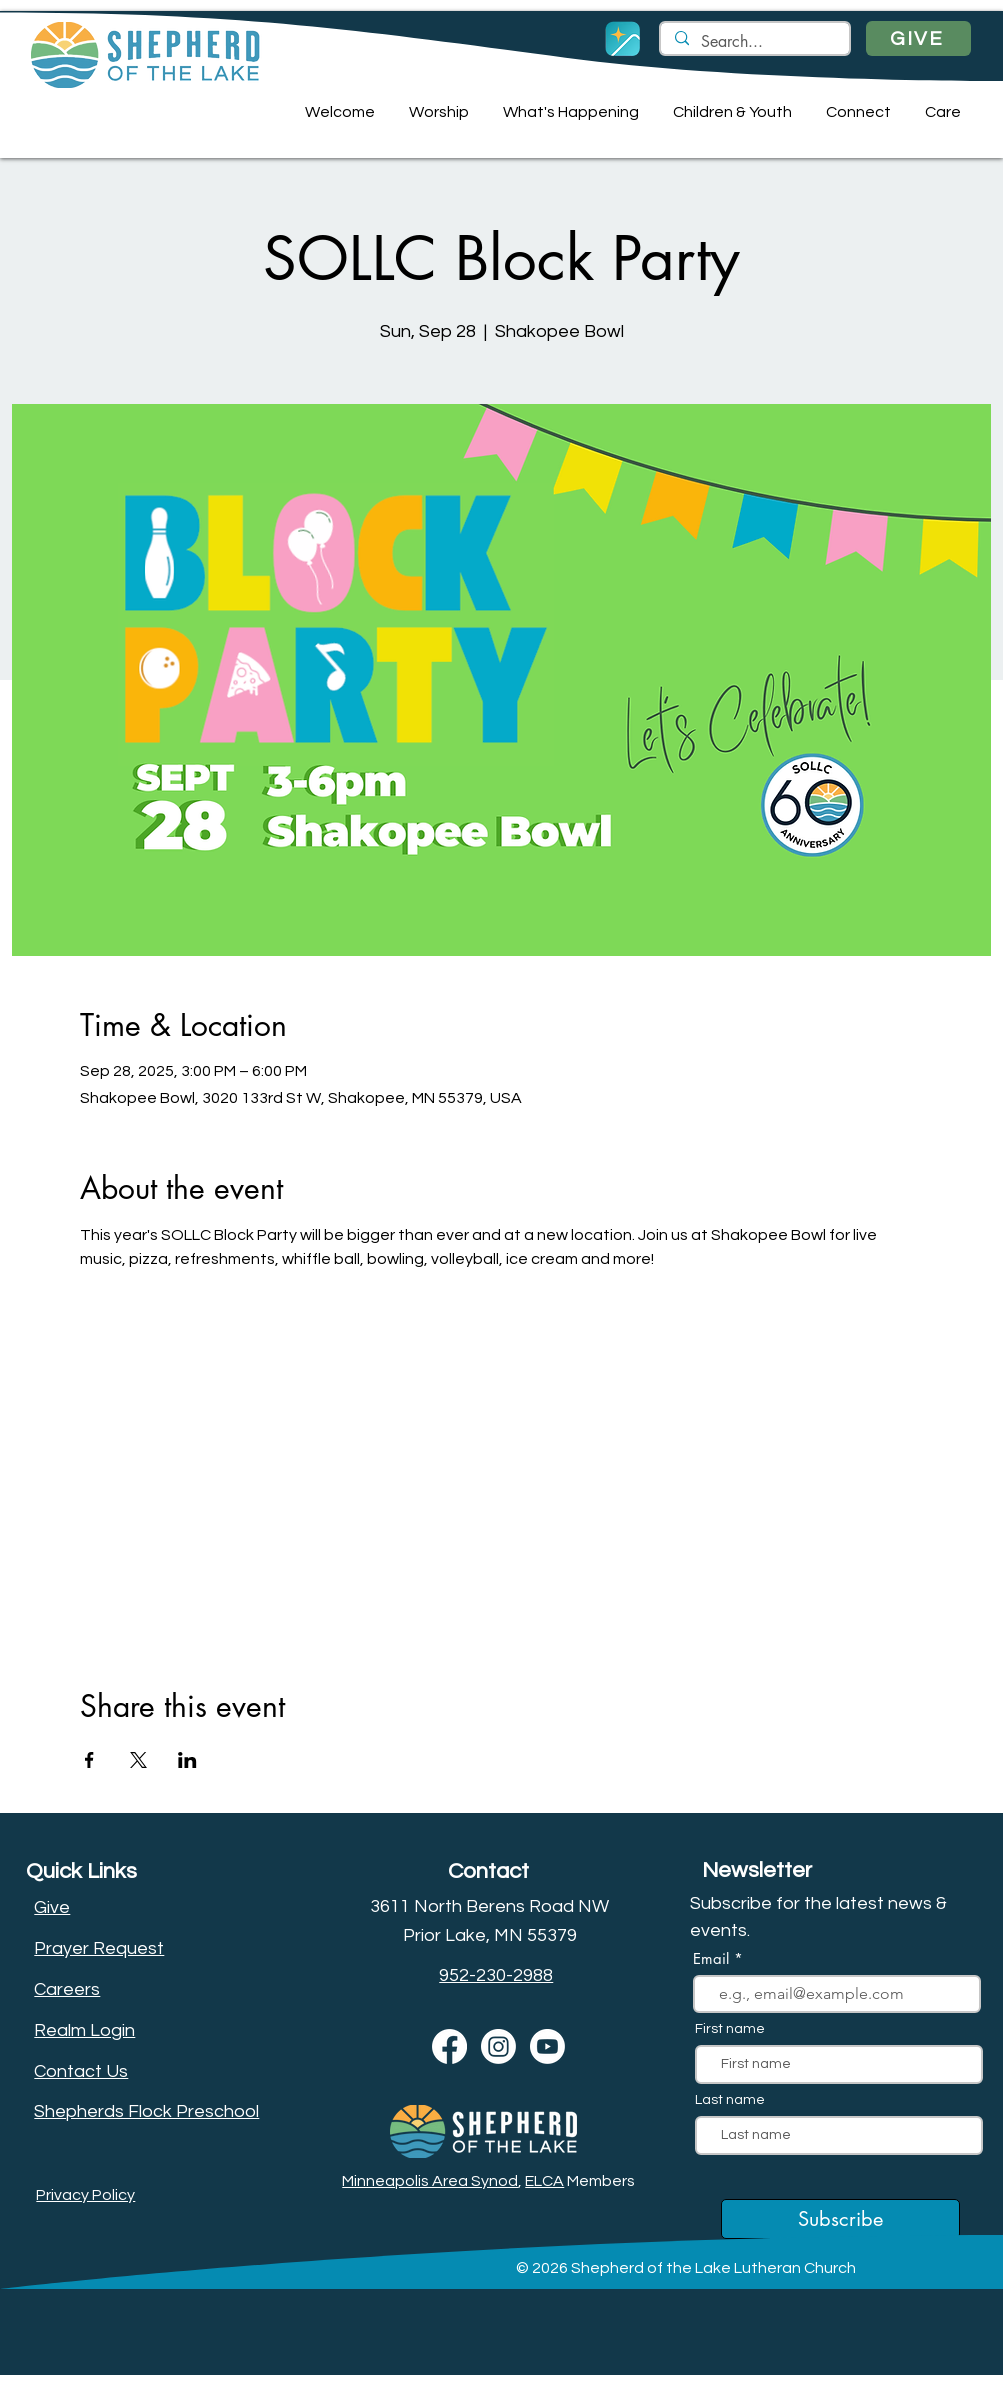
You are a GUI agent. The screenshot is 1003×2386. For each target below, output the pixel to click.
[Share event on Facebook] (89, 1760)
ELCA (544, 2181)
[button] (337, 112)
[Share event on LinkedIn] (187, 1760)
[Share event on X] (138, 1760)
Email (713, 1958)
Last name (730, 2100)
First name (730, 2029)
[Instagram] (498, 2046)
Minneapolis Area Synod (430, 2181)
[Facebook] (449, 2046)
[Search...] (754, 42)
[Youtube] (547, 2046)
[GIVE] (918, 38)
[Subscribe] (840, 2219)
